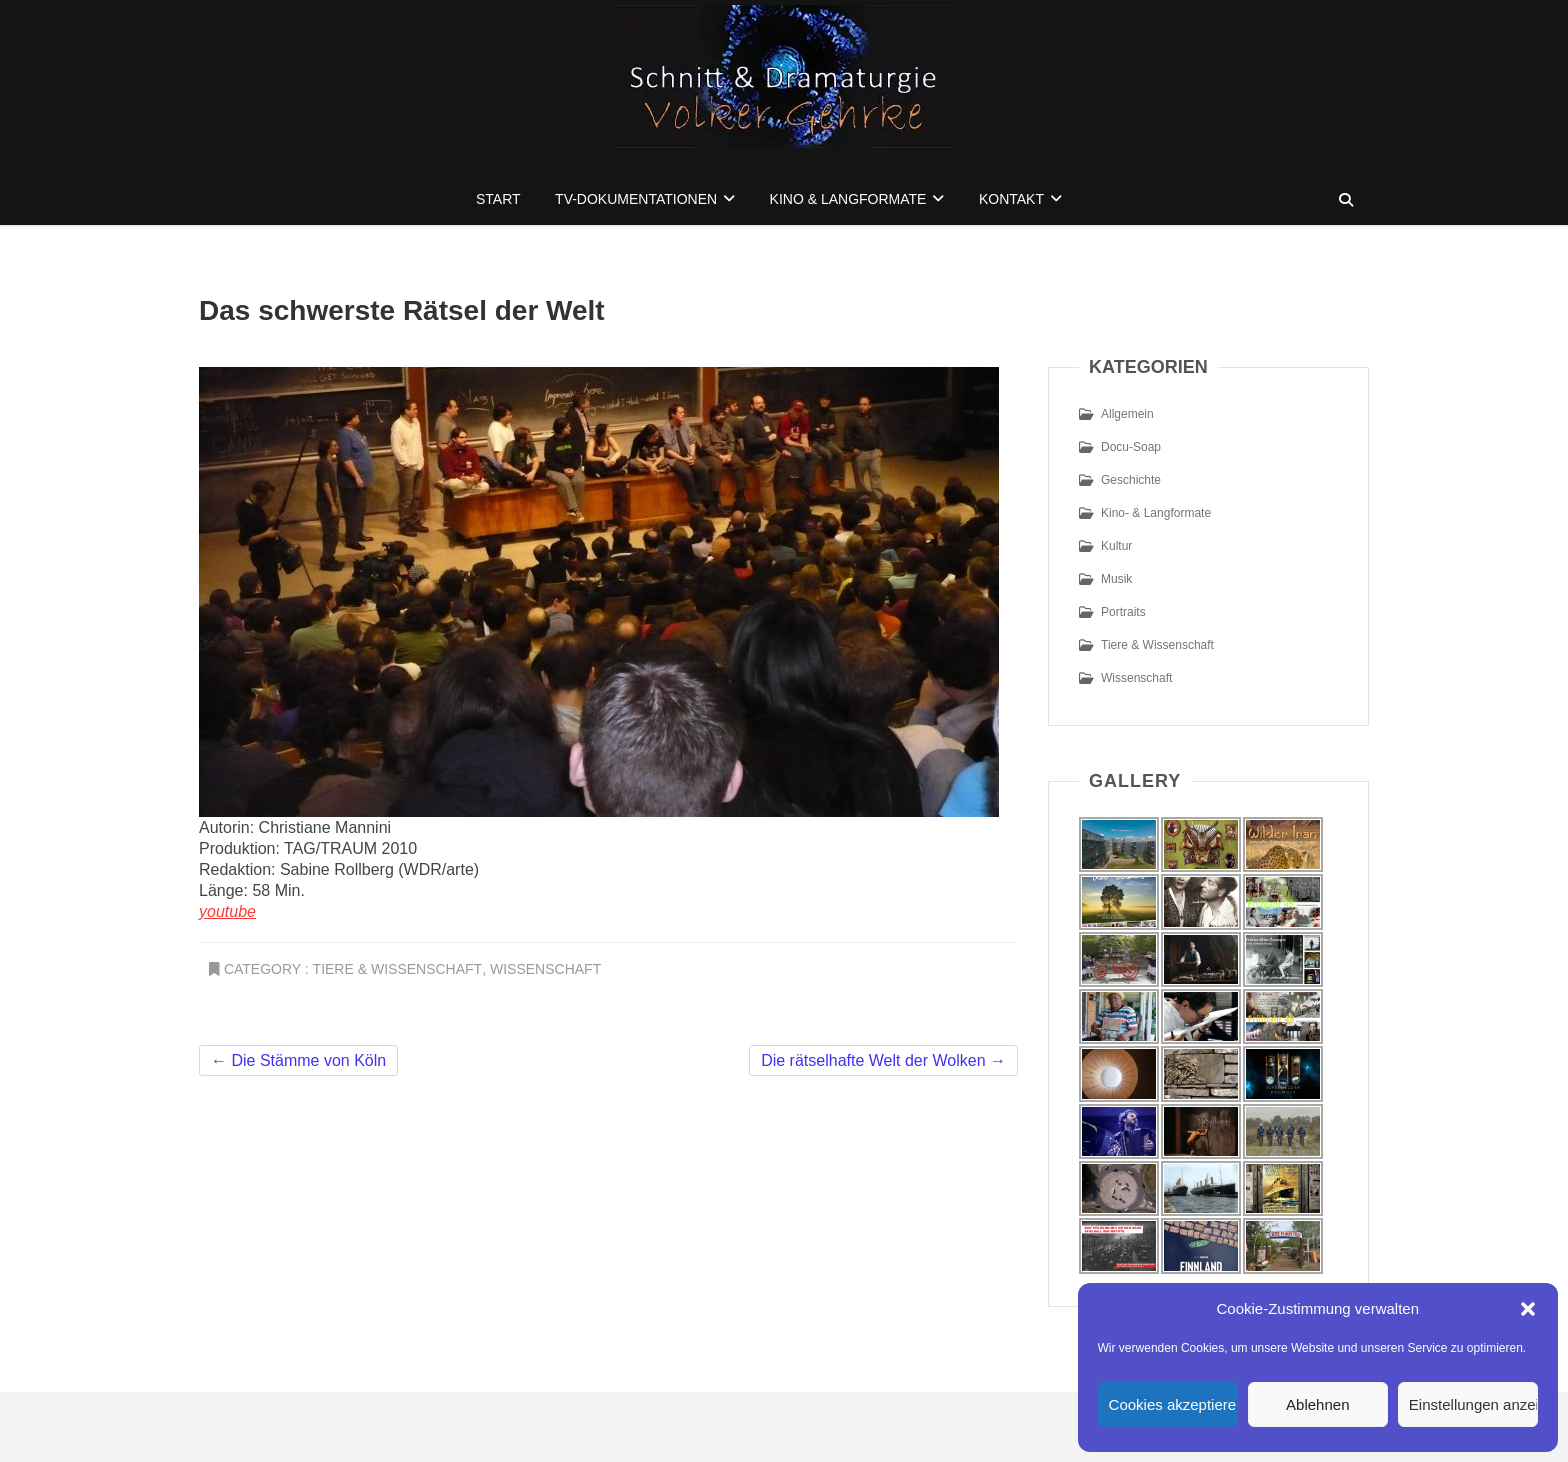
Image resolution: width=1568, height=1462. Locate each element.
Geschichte (1131, 480)
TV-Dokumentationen (636, 199)
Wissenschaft (545, 969)
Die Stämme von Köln (298, 1060)
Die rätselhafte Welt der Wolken (883, 1060)
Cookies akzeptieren (1173, 1404)
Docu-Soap (1131, 447)
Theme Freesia (775, 1437)
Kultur (1116, 546)
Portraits (1123, 612)
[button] (1528, 1309)
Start (498, 199)
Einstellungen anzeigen (1473, 1404)
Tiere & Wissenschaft (398, 969)
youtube (227, 911)
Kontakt (1011, 199)
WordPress (925, 1437)
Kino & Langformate (848, 199)
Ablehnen (1317, 1404)
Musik (1116, 579)
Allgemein (1127, 414)
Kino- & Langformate (1156, 513)
